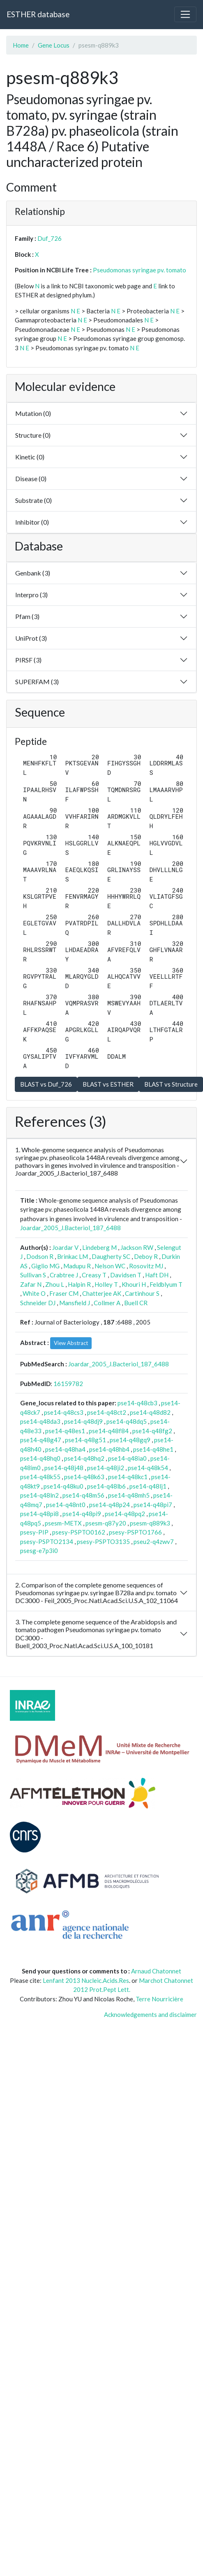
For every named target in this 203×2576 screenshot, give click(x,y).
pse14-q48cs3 (63, 1412)
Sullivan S (33, 1275)
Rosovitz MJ (146, 1266)
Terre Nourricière (159, 1999)
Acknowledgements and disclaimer (150, 2014)
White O (34, 1293)
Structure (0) (33, 435)
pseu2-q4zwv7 (154, 1541)
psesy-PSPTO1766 (135, 1532)
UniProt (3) (31, 638)
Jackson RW (136, 1247)
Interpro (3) (31, 594)
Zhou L (54, 1284)
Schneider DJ (37, 1302)
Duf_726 (49, 238)
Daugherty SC (111, 1256)
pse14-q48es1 (65, 1430)
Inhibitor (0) (32, 522)
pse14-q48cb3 (137, 1403)
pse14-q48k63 (84, 1476)
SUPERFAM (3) (37, 681)
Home (21, 45)
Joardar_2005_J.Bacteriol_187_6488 (70, 1227)
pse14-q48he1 (153, 1449)
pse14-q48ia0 (127, 1458)
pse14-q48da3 (40, 1421)
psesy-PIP (34, 1532)
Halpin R (79, 1284)
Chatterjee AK (101, 1293)
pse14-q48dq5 (126, 1421)
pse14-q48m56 (83, 1495)
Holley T (106, 1284)
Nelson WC (110, 1266)
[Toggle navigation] (185, 14)
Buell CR (136, 1302)
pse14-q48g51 (85, 1439)
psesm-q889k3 (150, 1523)
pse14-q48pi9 (81, 1513)
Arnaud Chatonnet (156, 1971)
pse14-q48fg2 (152, 1430)
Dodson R (39, 1256)
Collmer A (107, 1302)
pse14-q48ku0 (63, 1486)
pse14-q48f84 (109, 1430)
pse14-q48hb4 (109, 1449)
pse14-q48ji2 (105, 1467)
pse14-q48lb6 (106, 1486)
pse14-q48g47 (40, 1439)
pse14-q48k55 (40, 1476)
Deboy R (146, 1256)
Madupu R (77, 1266)
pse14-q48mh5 (129, 1495)
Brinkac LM (72, 1256)
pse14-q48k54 (148, 1467)
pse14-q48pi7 (153, 1504)
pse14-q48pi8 (39, 1513)
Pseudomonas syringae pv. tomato (139, 270)
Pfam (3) (27, 616)
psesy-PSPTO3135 (103, 1541)
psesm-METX (63, 1523)
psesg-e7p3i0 (39, 1550)
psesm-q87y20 (105, 1523)
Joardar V (65, 1247)
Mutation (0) (33, 413)
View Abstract (71, 1343)
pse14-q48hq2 (84, 1458)
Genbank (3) (32, 573)
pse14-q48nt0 (65, 1504)
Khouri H (134, 1284)
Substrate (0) (33, 500)
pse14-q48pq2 (125, 1513)
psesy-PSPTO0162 (78, 1532)
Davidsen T (125, 1275)
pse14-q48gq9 (130, 1439)
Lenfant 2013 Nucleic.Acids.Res (86, 1980)
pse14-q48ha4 (65, 1449)
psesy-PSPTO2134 (46, 1541)
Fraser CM (63, 1293)
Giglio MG (45, 1266)
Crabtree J (64, 1275)
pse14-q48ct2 (106, 1412)
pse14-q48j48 (63, 1467)
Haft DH (156, 1275)
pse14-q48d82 (150, 1412)
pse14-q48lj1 (147, 1486)
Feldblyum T (166, 1284)
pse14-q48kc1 (128, 1476)
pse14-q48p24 (109, 1504)
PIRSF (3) (28, 660)
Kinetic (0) (29, 457)
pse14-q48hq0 (40, 1458)
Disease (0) (30, 478)
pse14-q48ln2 (39, 1495)
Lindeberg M (99, 1247)
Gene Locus (53, 45)
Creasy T (94, 1275)
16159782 (68, 1383)
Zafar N (31, 1284)
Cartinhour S (142, 1293)
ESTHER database (38, 14)
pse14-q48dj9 (83, 1421)
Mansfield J (74, 1302)
